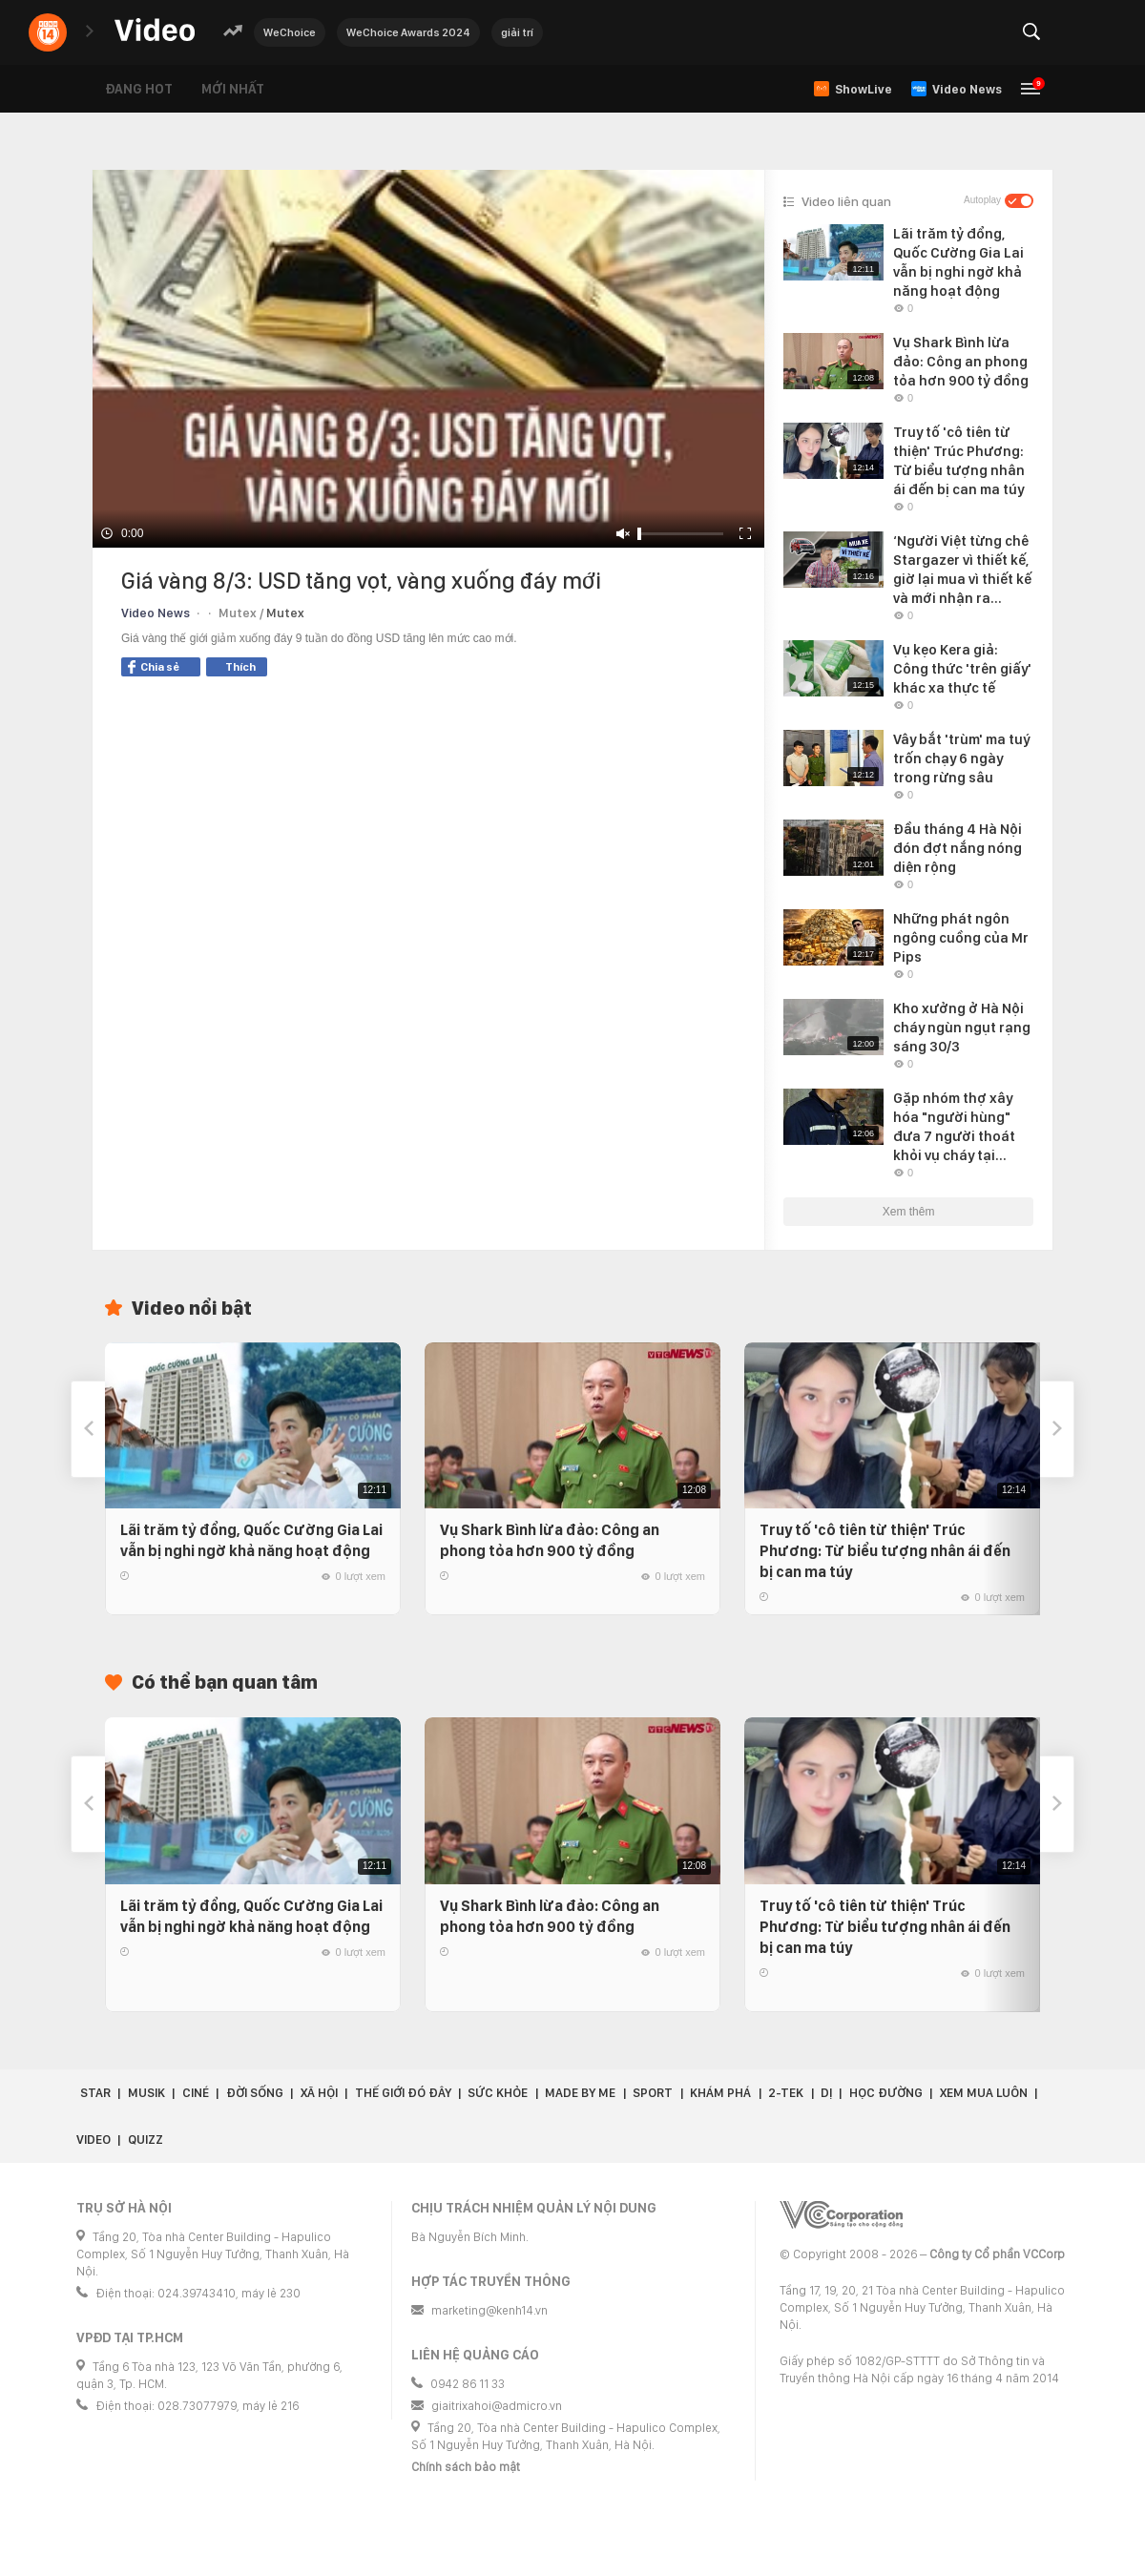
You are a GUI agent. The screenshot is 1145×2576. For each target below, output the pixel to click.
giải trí (517, 32)
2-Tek (785, 2093)
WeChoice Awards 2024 (408, 32)
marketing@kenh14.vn (489, 2310)
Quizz (145, 2139)
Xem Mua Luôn (984, 2093)
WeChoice (289, 32)
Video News (155, 613)
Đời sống (254, 2093)
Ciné (195, 2093)
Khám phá (720, 2093)
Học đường (886, 2093)
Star (95, 2093)
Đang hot (139, 88)
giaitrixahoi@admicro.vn (496, 2406)
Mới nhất (232, 88)
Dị (826, 2093)
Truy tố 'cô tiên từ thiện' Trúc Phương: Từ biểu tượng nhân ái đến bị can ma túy (885, 1551)
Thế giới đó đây (403, 2093)
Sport (653, 2093)
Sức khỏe (498, 2093)
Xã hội (319, 2093)
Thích (240, 667)
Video (93, 2139)
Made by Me (580, 2093)
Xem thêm (909, 1211)
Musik (146, 2093)
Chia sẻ (153, 667)
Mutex (285, 613)
